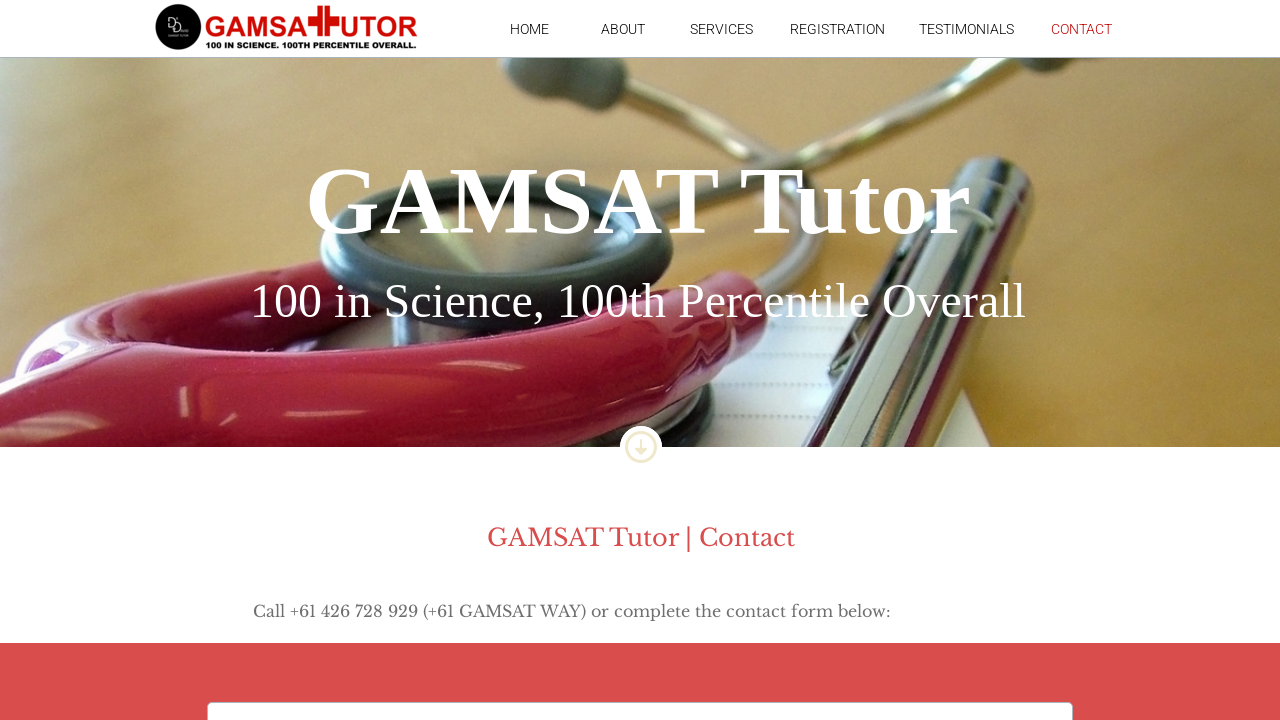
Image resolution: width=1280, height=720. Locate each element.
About (623, 29)
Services (721, 29)
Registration (837, 29)
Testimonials (966, 29)
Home (529, 29)
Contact (1081, 29)
